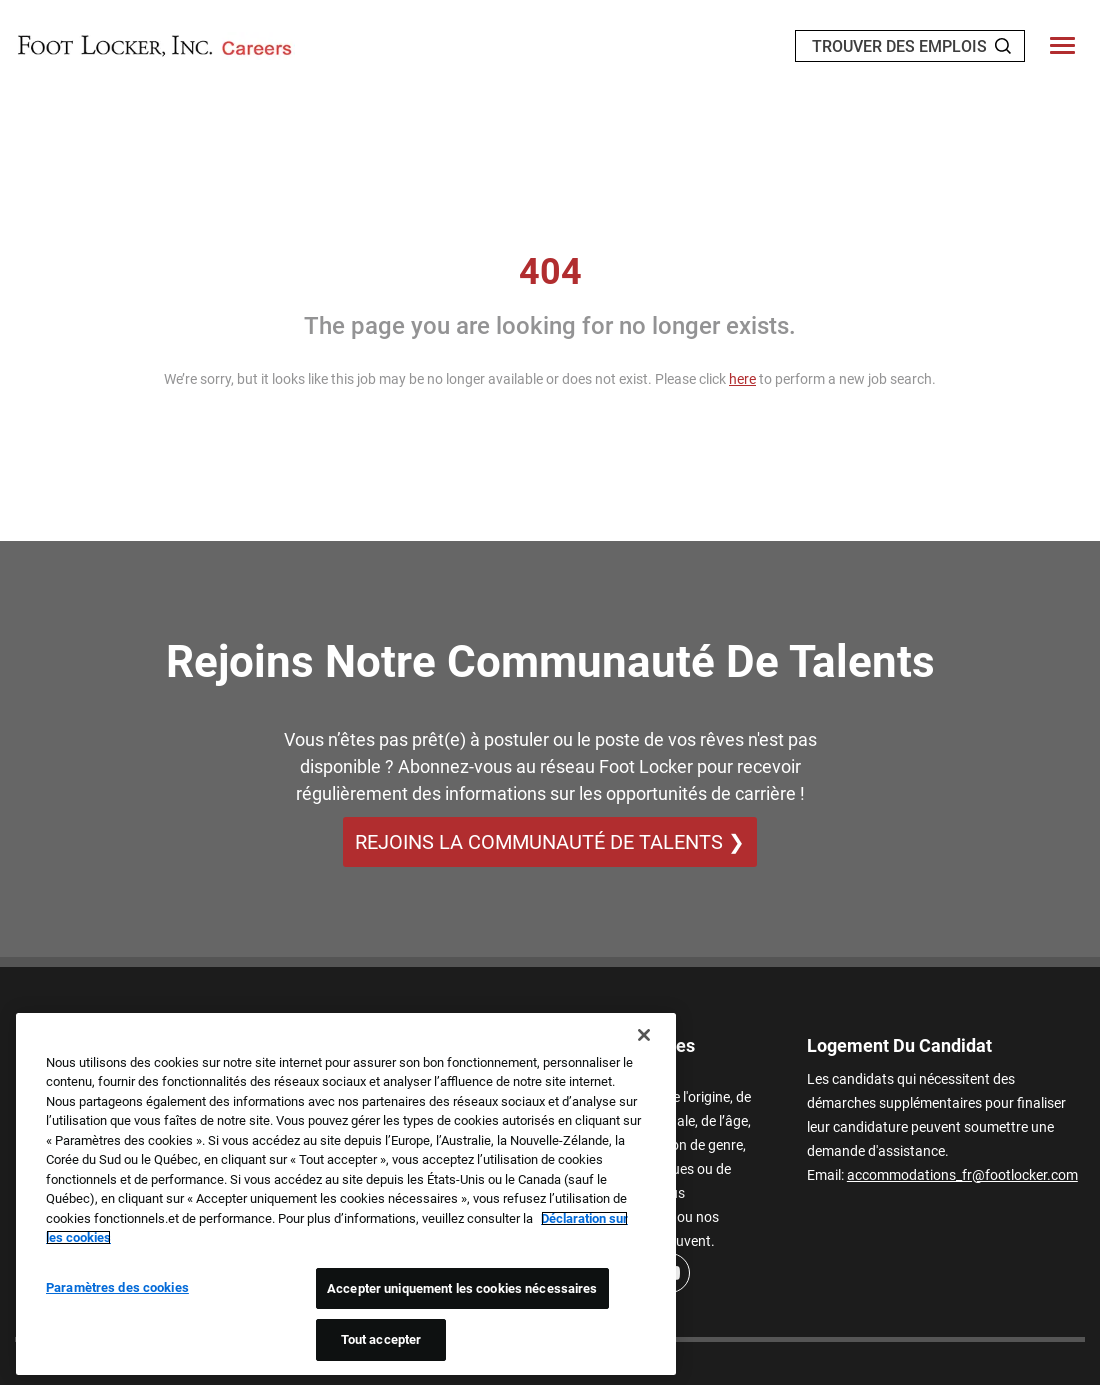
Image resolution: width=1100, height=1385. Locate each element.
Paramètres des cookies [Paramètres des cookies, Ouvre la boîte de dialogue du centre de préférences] (117, 1287)
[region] (346, 1194)
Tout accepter (381, 1339)
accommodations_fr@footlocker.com (962, 1175)
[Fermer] (644, 1035)
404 (550, 272)
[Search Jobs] (1003, 46)
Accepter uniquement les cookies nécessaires (462, 1288)
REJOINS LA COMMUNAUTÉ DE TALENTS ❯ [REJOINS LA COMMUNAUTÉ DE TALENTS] (550, 842)
